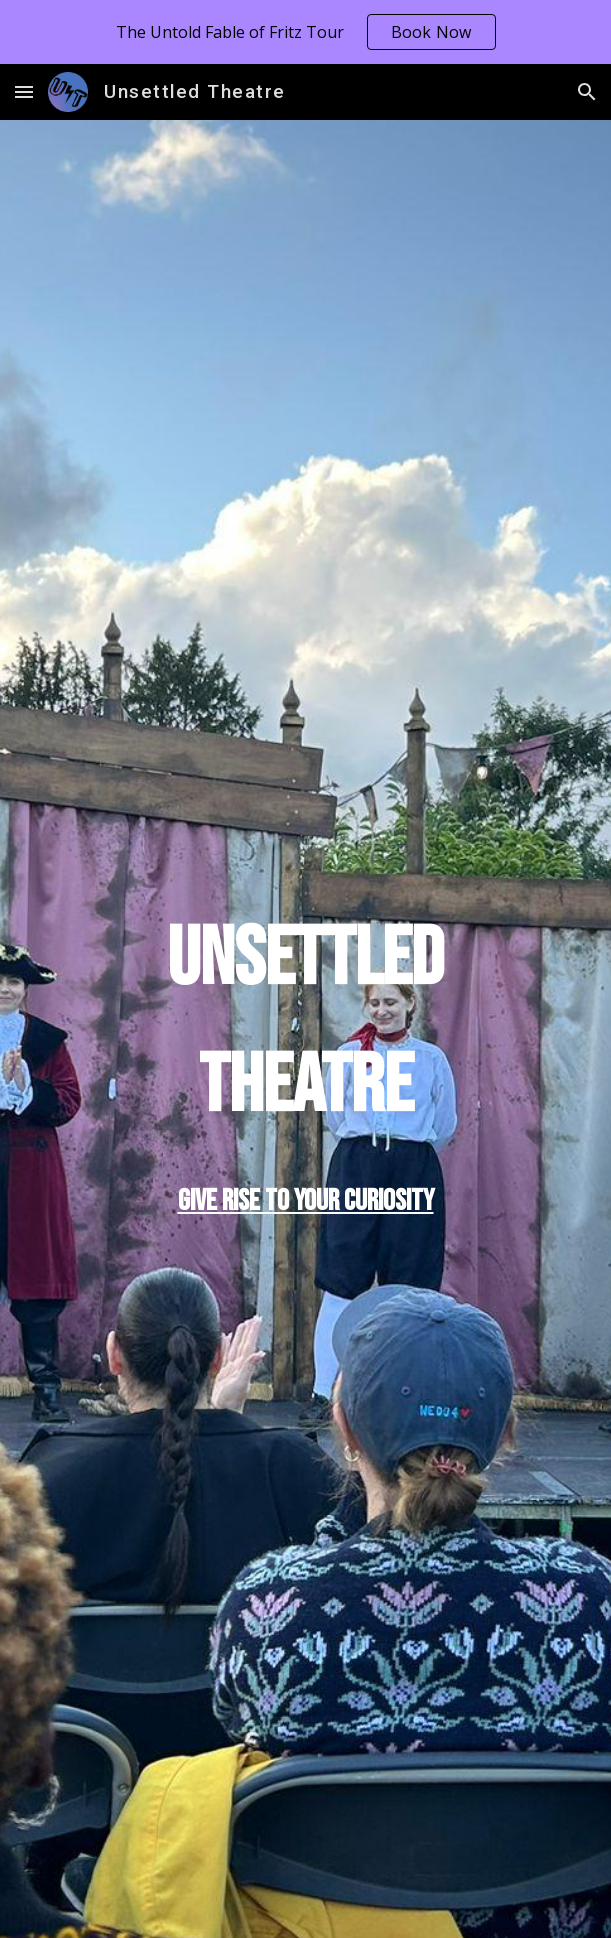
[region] (305, 32)
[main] (305, 1024)
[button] (24, 91)
